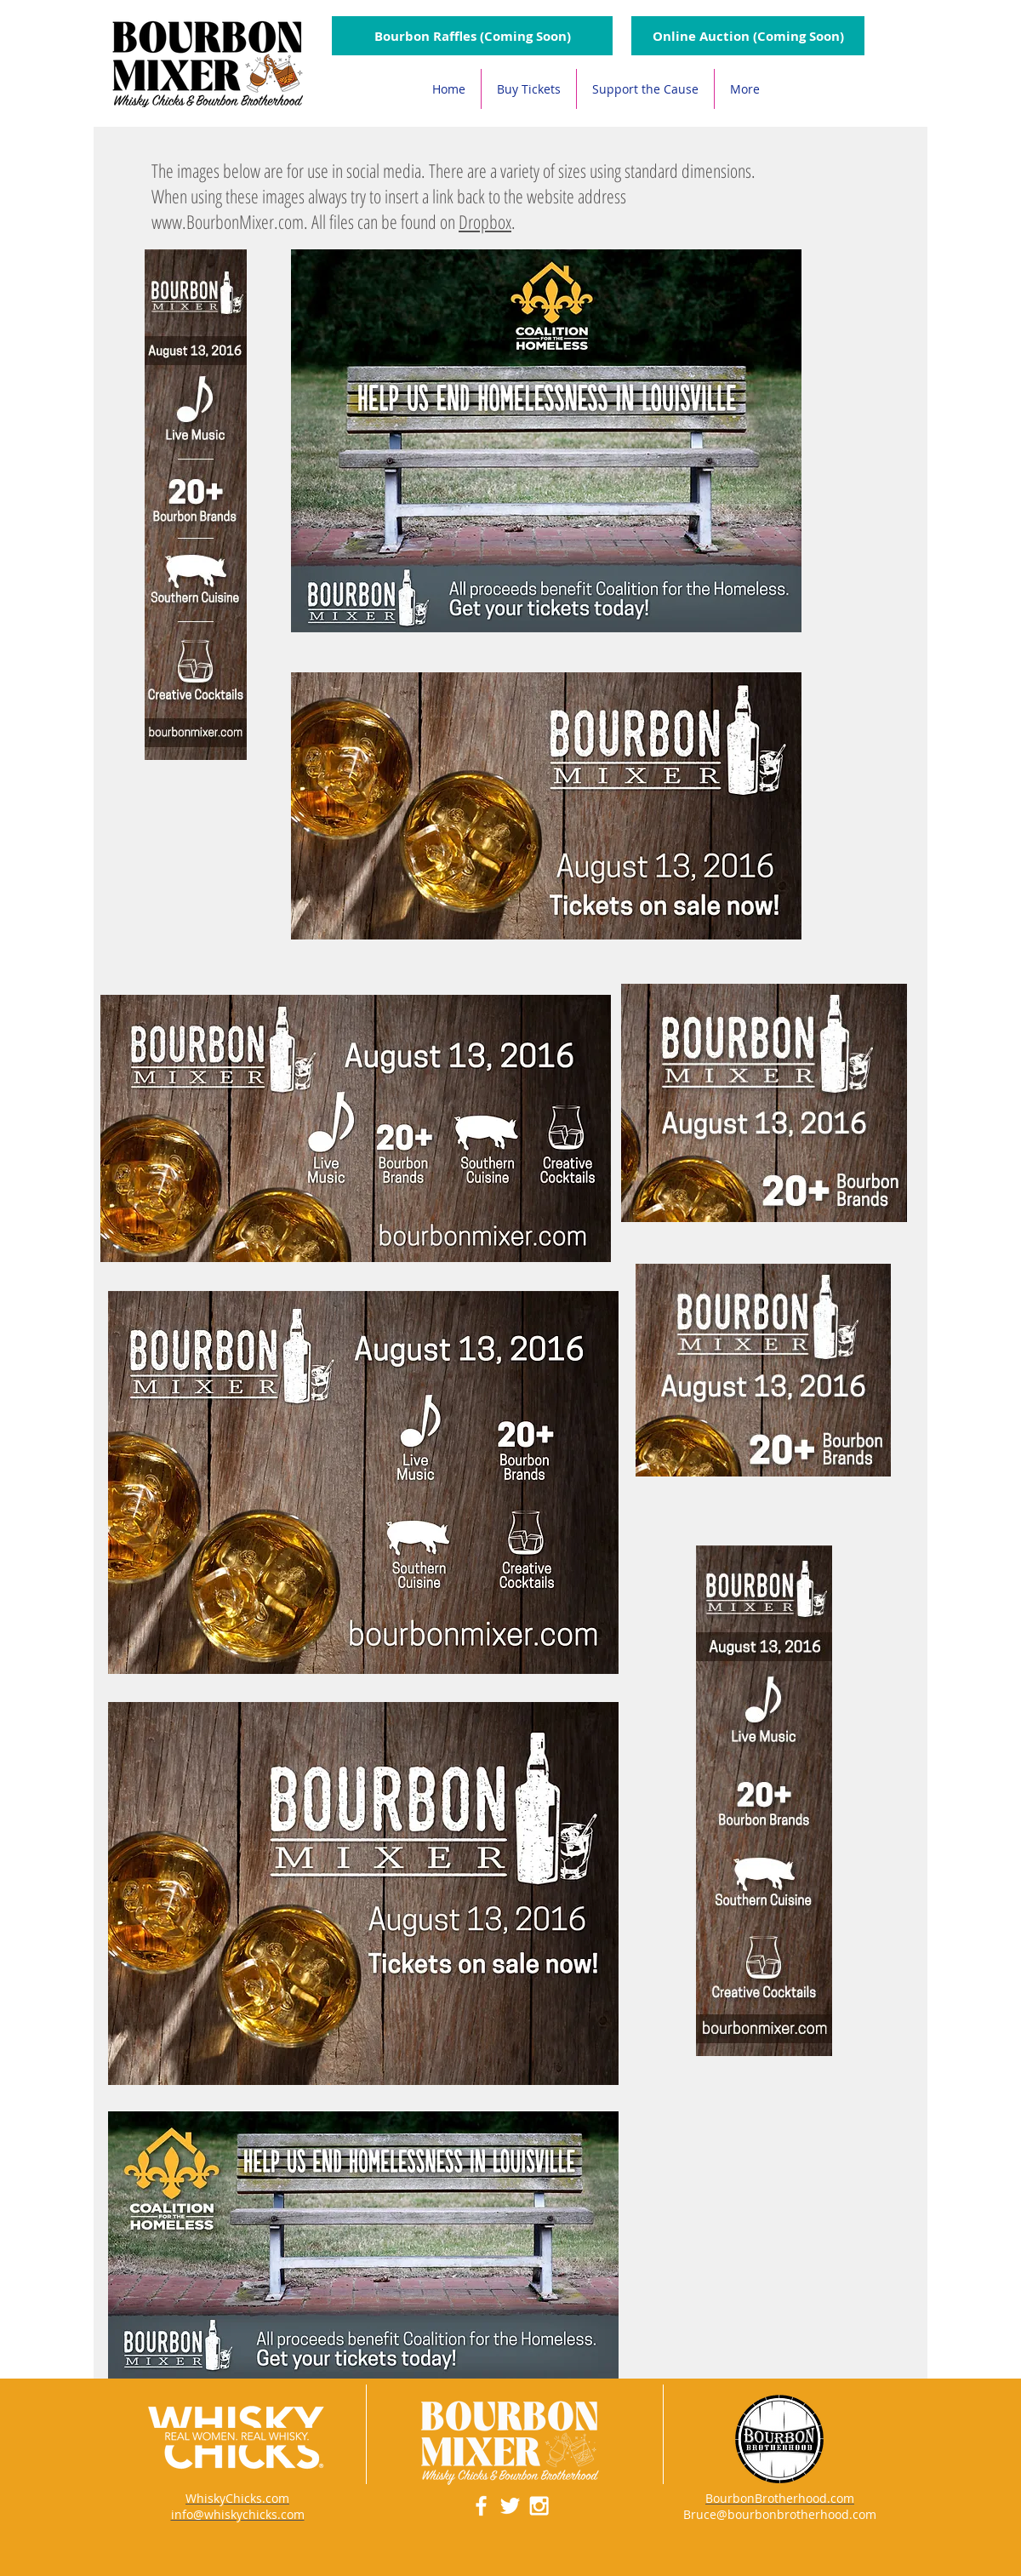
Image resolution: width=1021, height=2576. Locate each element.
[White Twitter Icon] (510, 2506)
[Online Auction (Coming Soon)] (747, 35)
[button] (472, 35)
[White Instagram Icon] (539, 2506)
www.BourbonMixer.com (227, 221)
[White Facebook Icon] (481, 2506)
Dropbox (485, 221)
